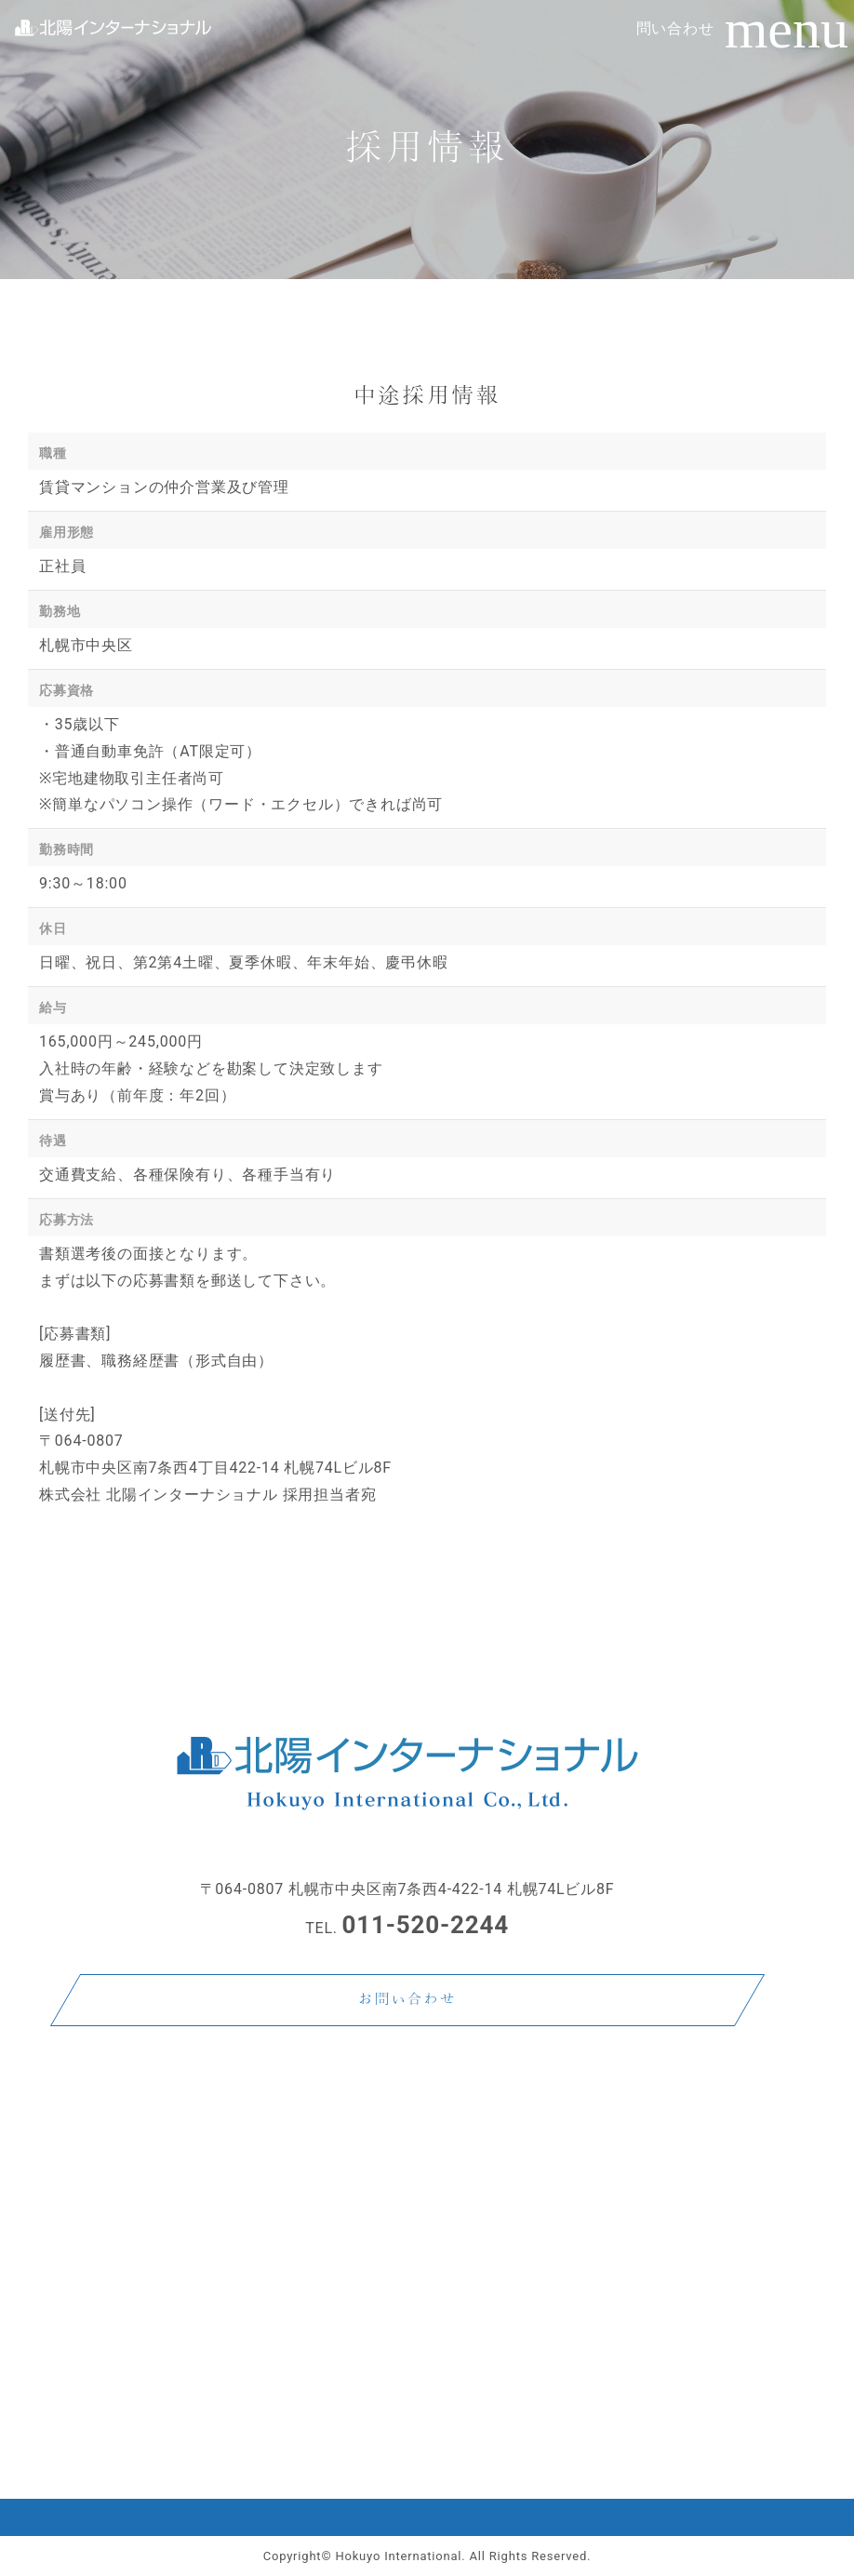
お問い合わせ (407, 2000)
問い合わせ (675, 28)
